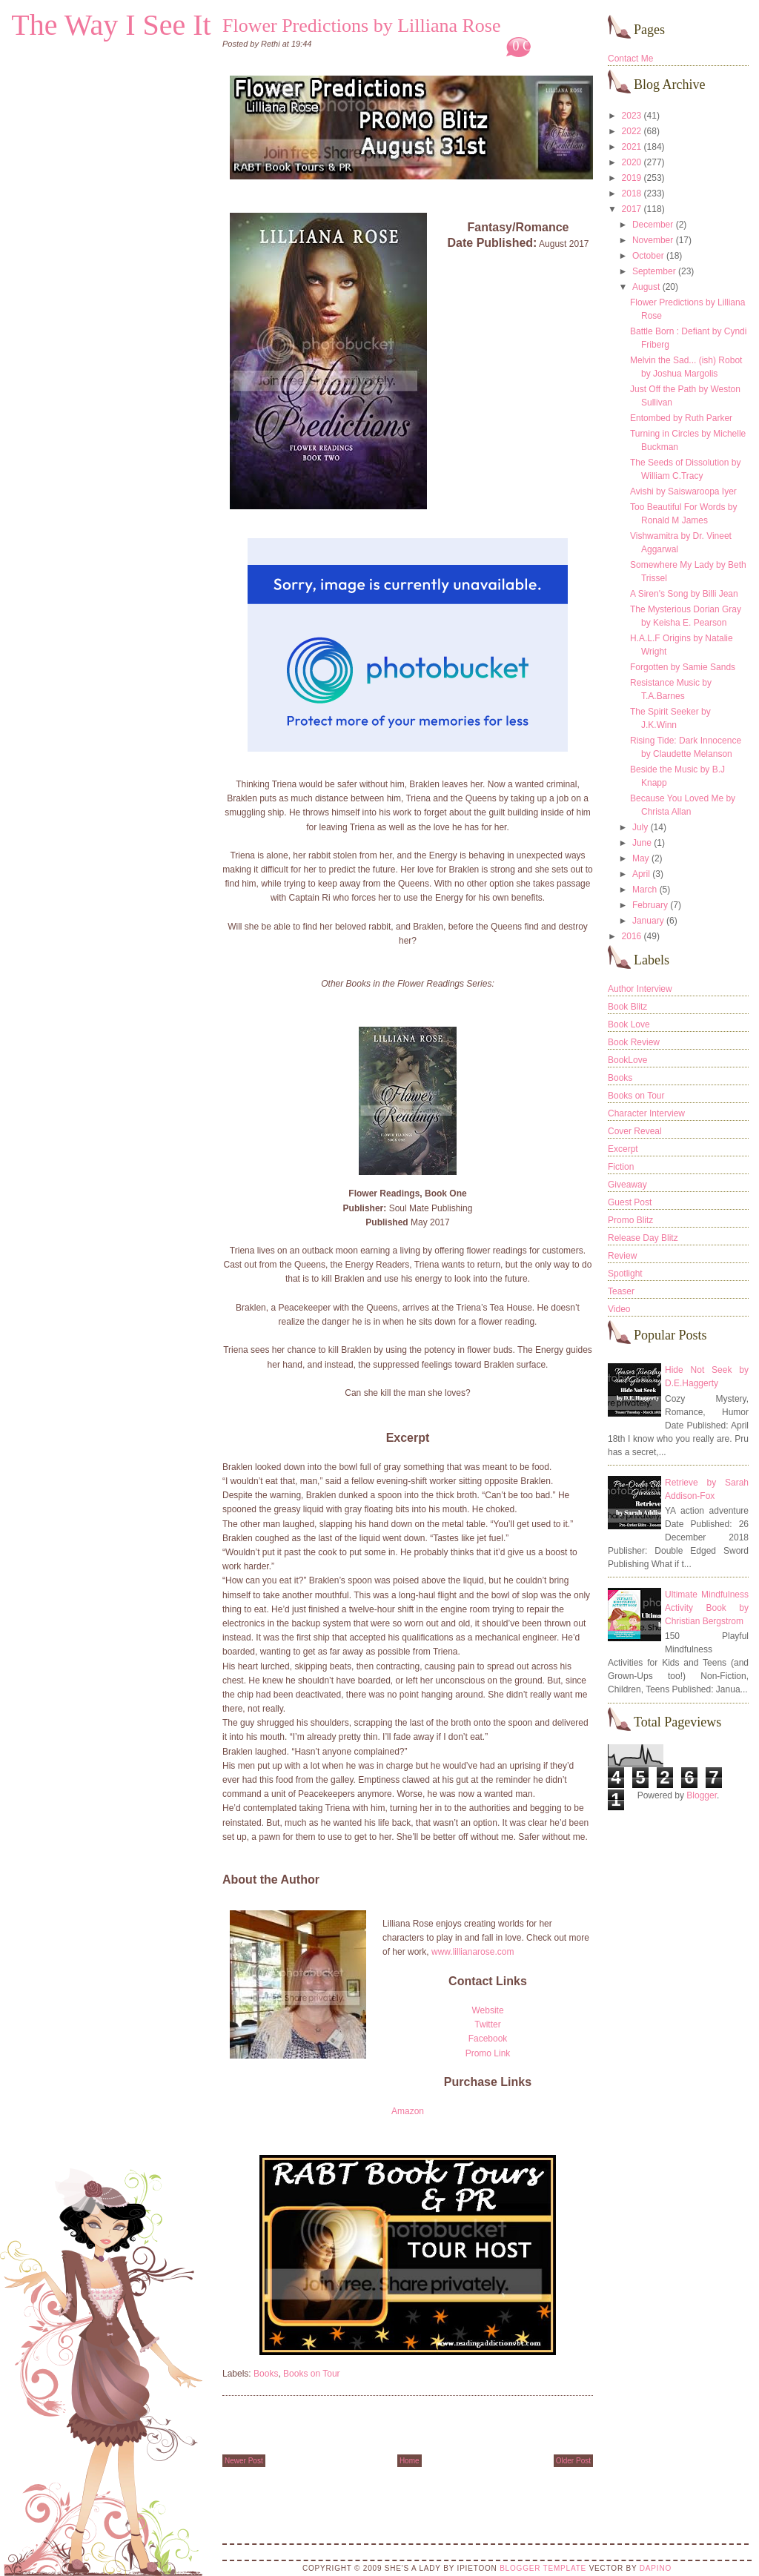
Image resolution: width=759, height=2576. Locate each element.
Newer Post (244, 2461)
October (648, 256)
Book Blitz (627, 1006)
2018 (632, 193)
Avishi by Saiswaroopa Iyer (683, 491)
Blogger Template (543, 2568)
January (648, 920)
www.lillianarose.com (472, 1952)
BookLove (627, 1060)
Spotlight (625, 1273)
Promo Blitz (630, 1220)
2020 (632, 162)
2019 (632, 178)
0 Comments (546, 46)
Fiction (621, 1167)
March (644, 889)
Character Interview (646, 1113)
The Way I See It (111, 25)
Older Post (573, 2461)
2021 (632, 147)
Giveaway (627, 1184)
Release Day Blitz (643, 1238)
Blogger (701, 1795)
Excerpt (623, 1149)
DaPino (656, 2568)
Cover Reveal (635, 1131)
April (641, 874)
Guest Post (630, 1202)
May (640, 858)
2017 (632, 209)
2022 (632, 131)
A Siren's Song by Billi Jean (684, 594)
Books (265, 2373)
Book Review (634, 1042)
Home (410, 2461)
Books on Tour (311, 2373)
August (646, 287)
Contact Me (630, 58)
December (652, 224)
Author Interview (640, 989)
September (654, 271)
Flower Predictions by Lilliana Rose (361, 25)
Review (622, 1256)
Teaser (621, 1291)
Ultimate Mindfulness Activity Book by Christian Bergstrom (707, 1607)
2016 (632, 936)
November (652, 240)
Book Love (629, 1024)
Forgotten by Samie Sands (682, 667)
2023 (632, 115)
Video (619, 1309)
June (642, 843)
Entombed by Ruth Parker (681, 418)
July (640, 827)
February (650, 905)
